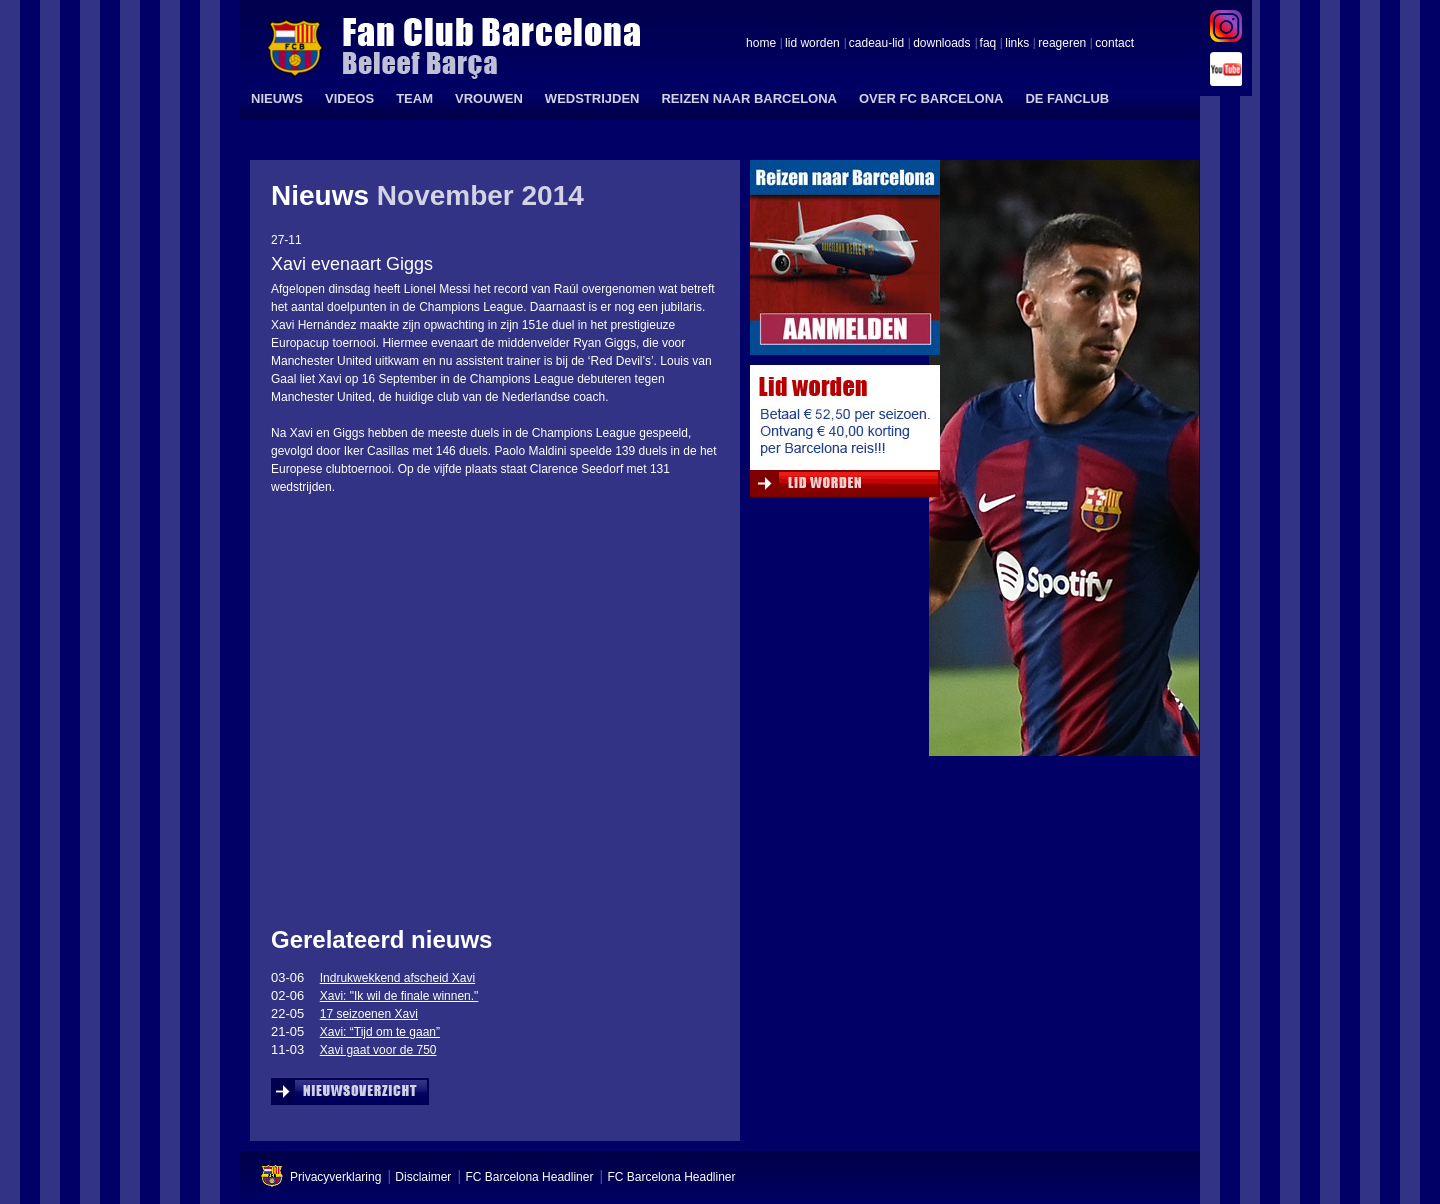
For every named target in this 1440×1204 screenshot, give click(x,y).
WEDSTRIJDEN (592, 98)
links (1017, 44)
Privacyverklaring (335, 1177)
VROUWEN (489, 98)
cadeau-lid (876, 44)
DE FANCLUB (1067, 98)
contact (1114, 44)
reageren (1062, 44)
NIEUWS (277, 98)
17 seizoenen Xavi (369, 1014)
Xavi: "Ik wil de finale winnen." (399, 996)
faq (988, 44)
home (761, 44)
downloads (941, 44)
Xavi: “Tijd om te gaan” (380, 1032)
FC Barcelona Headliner (529, 1177)
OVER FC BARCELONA (931, 98)
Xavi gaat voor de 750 (378, 1050)
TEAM (414, 98)
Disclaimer (423, 1177)
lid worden (812, 44)
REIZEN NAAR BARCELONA (749, 98)
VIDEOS (349, 98)
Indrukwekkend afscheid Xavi (397, 978)
